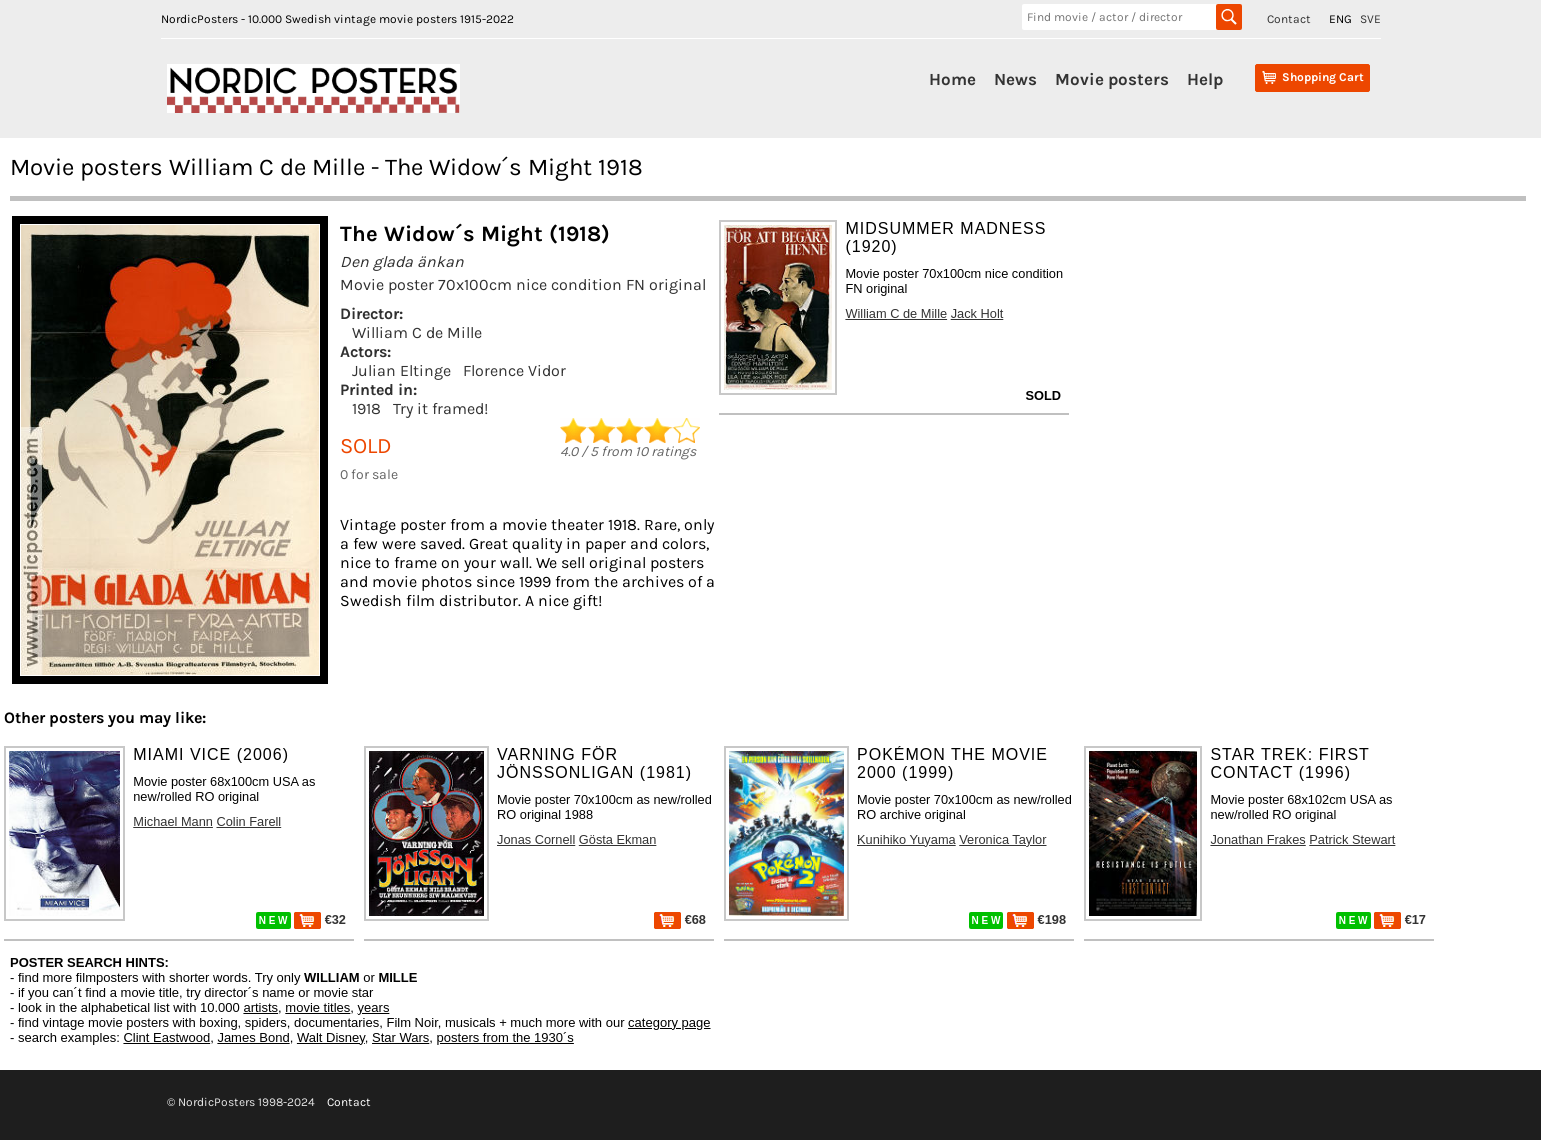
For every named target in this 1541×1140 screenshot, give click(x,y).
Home (952, 79)
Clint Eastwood (166, 1037)
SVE (1370, 19)
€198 (1036, 919)
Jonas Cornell (536, 839)
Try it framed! (440, 408)
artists (260, 1007)
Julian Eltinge (401, 370)
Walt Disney (331, 1037)
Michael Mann (173, 821)
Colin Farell (248, 821)
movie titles (317, 1007)
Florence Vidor (514, 370)
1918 (366, 408)
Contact (1289, 19)
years (374, 1007)
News (1015, 79)
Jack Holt (977, 313)
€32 (320, 919)
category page (669, 1022)
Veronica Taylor (1002, 839)
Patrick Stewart (1352, 839)
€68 (680, 919)
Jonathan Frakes (1257, 839)
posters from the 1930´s (505, 1037)
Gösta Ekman (618, 839)
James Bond (253, 1037)
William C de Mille (417, 332)
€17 (1400, 919)
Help (1205, 79)
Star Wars (400, 1037)
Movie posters (1112, 79)
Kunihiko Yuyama (906, 839)
